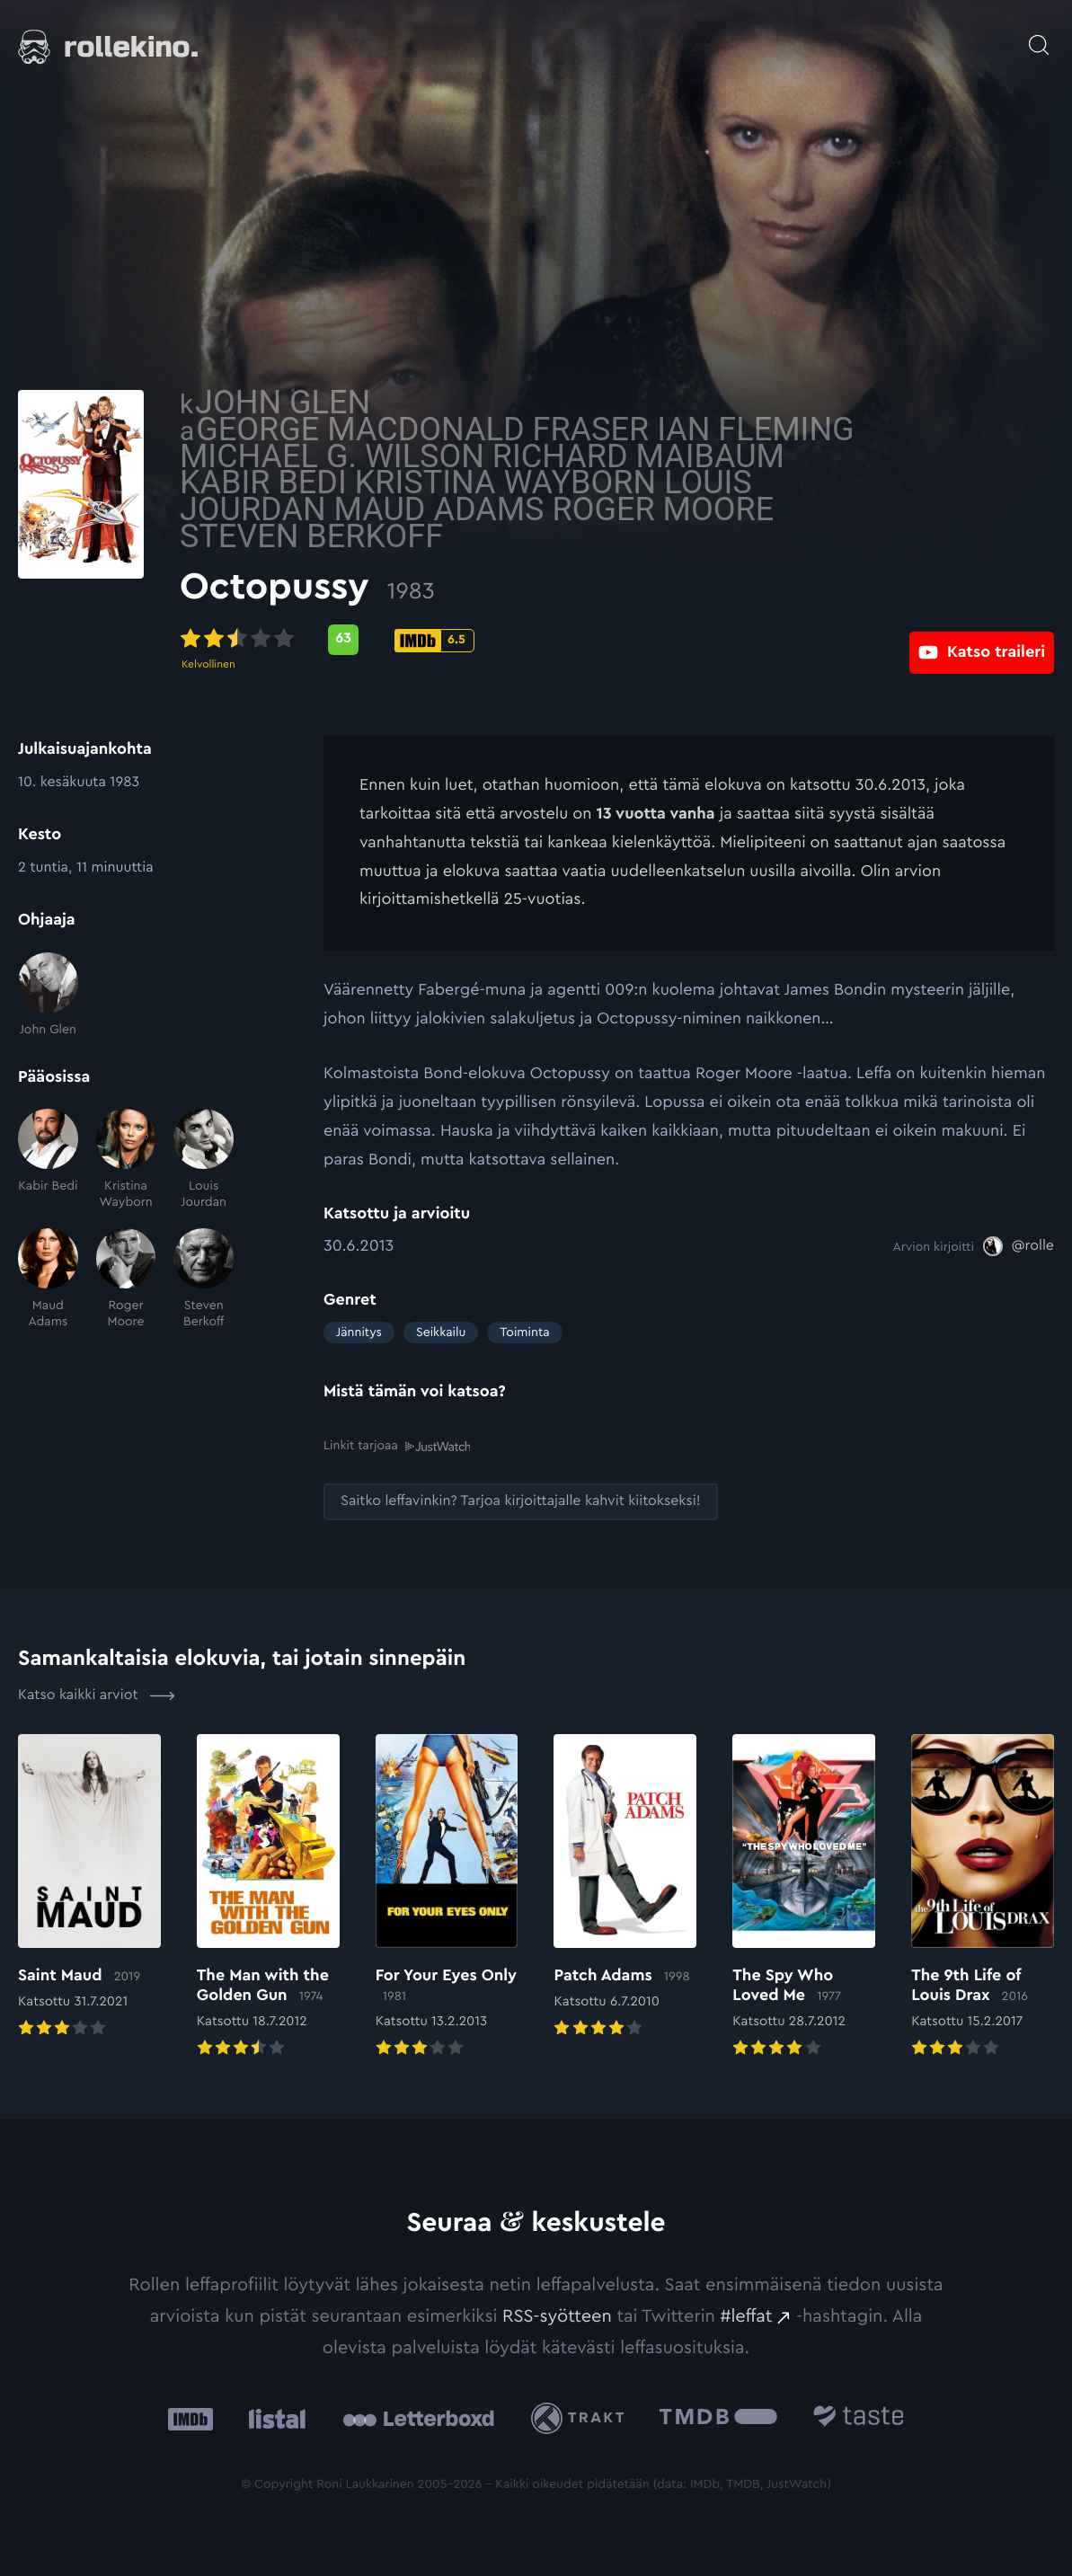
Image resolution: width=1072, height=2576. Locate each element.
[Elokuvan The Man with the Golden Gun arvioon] (268, 1896)
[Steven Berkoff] (203, 1279)
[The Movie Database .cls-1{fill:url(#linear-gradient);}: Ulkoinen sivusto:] (718, 2418)
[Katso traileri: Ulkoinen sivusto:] (981, 639)
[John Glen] (48, 995)
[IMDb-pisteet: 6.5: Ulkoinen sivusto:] (578, 640)
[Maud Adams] (48, 1279)
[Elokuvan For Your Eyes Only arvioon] (447, 1896)
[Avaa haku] (1038, 36)
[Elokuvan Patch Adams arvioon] (625, 1886)
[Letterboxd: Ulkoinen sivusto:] (418, 2418)
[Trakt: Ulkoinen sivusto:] (582, 2417)
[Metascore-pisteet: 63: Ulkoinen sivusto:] (487, 639)
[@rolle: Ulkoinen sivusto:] (1018, 1246)
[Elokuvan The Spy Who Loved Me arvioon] (803, 1896)
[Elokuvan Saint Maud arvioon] (89, 1886)
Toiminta (524, 1332)
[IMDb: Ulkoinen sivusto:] (190, 2418)
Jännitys (359, 1332)
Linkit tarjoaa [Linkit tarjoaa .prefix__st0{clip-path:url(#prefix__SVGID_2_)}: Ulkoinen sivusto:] (396, 1445)
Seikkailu (440, 1332)
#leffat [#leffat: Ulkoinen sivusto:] (747, 2315)
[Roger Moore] (126, 1279)
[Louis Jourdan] (203, 1159)
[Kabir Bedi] (48, 1159)
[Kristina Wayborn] (126, 1159)
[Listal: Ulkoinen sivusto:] (273, 2418)
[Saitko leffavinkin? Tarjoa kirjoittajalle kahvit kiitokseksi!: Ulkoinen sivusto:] (520, 1501)
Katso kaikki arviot (96, 1694)
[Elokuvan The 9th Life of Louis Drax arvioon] (982, 1896)
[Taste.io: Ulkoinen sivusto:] (858, 2418)
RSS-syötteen (557, 2315)
